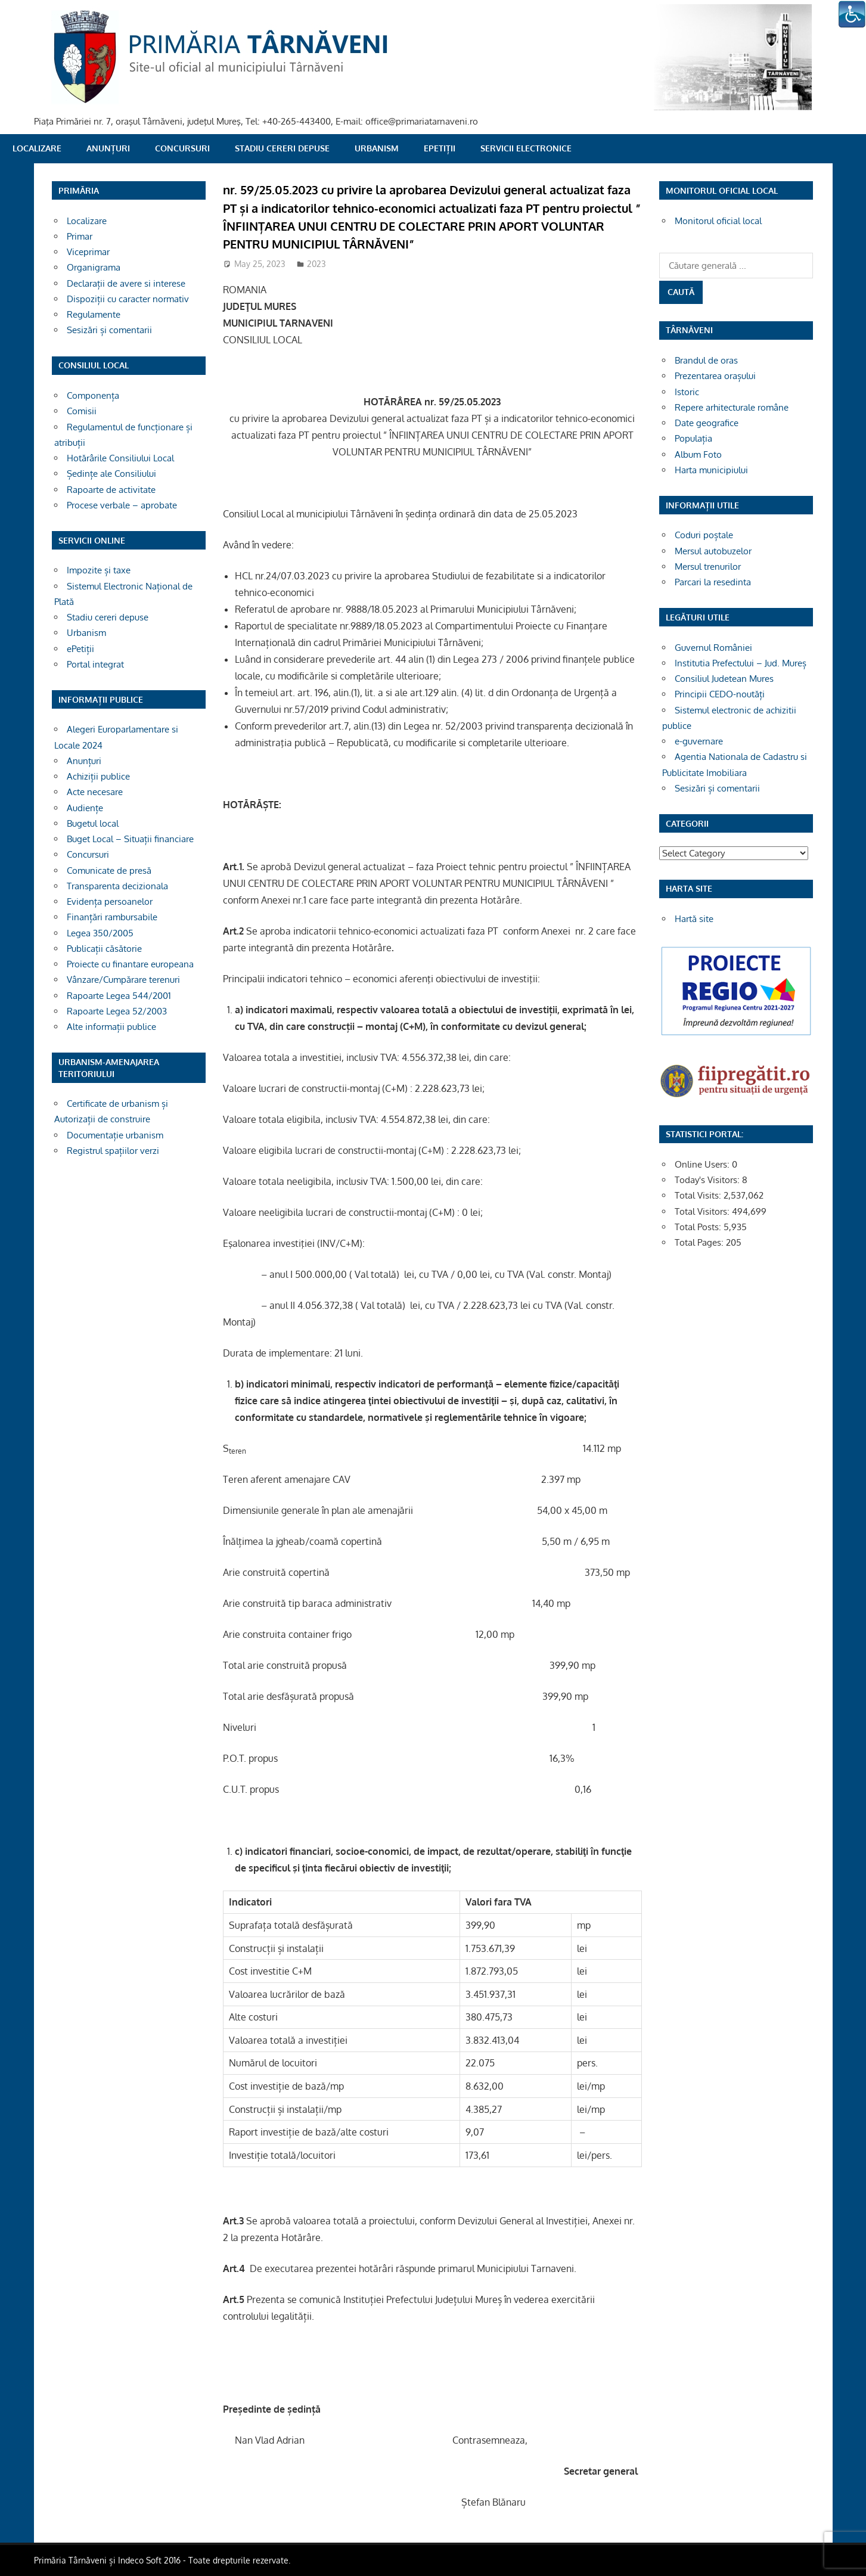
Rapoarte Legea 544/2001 (119, 995)
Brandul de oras (706, 360)
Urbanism (377, 148)
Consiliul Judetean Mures (724, 678)
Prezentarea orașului (715, 375)
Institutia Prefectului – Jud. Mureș (740, 663)
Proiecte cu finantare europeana (130, 964)
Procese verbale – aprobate (122, 505)
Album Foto (698, 454)
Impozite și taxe (99, 570)
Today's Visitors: (708, 1179)
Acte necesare (95, 791)
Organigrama (93, 267)
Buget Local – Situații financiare (130, 839)
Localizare (37, 148)
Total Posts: (699, 1227)
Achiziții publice (98, 776)
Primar (79, 236)
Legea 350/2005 (100, 933)
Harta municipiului (711, 470)
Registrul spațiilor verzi (113, 1150)
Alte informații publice (111, 1026)
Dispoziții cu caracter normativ (128, 299)
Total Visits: (699, 1195)
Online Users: (703, 1164)
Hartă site (694, 918)
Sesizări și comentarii (109, 330)
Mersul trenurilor (708, 566)
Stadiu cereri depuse (282, 148)
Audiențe (85, 808)
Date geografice (706, 423)
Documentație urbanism (115, 1135)
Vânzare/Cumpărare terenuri (123, 979)
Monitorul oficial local (718, 220)
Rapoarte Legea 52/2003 (117, 1011)
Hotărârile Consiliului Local (120, 458)
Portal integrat (95, 664)
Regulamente (93, 314)
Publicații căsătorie (104, 948)
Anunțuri (108, 148)
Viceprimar (88, 251)
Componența (93, 395)
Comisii (82, 411)
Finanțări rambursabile (112, 917)
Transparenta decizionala (117, 886)
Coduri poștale (704, 535)
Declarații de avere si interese (126, 283)
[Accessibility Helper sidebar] (851, 14)
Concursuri (182, 148)
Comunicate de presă (109, 870)
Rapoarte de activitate (111, 489)
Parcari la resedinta (713, 582)
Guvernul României (713, 647)
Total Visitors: (703, 1211)
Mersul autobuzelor (713, 551)
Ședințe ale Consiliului (111, 473)
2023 (316, 264)
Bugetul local (93, 823)
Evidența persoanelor (110, 901)
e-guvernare (699, 741)
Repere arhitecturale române (732, 407)
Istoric (687, 392)
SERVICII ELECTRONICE (526, 148)
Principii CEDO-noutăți (720, 694)
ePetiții (439, 148)
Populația (693, 438)
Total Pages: (700, 1242)
